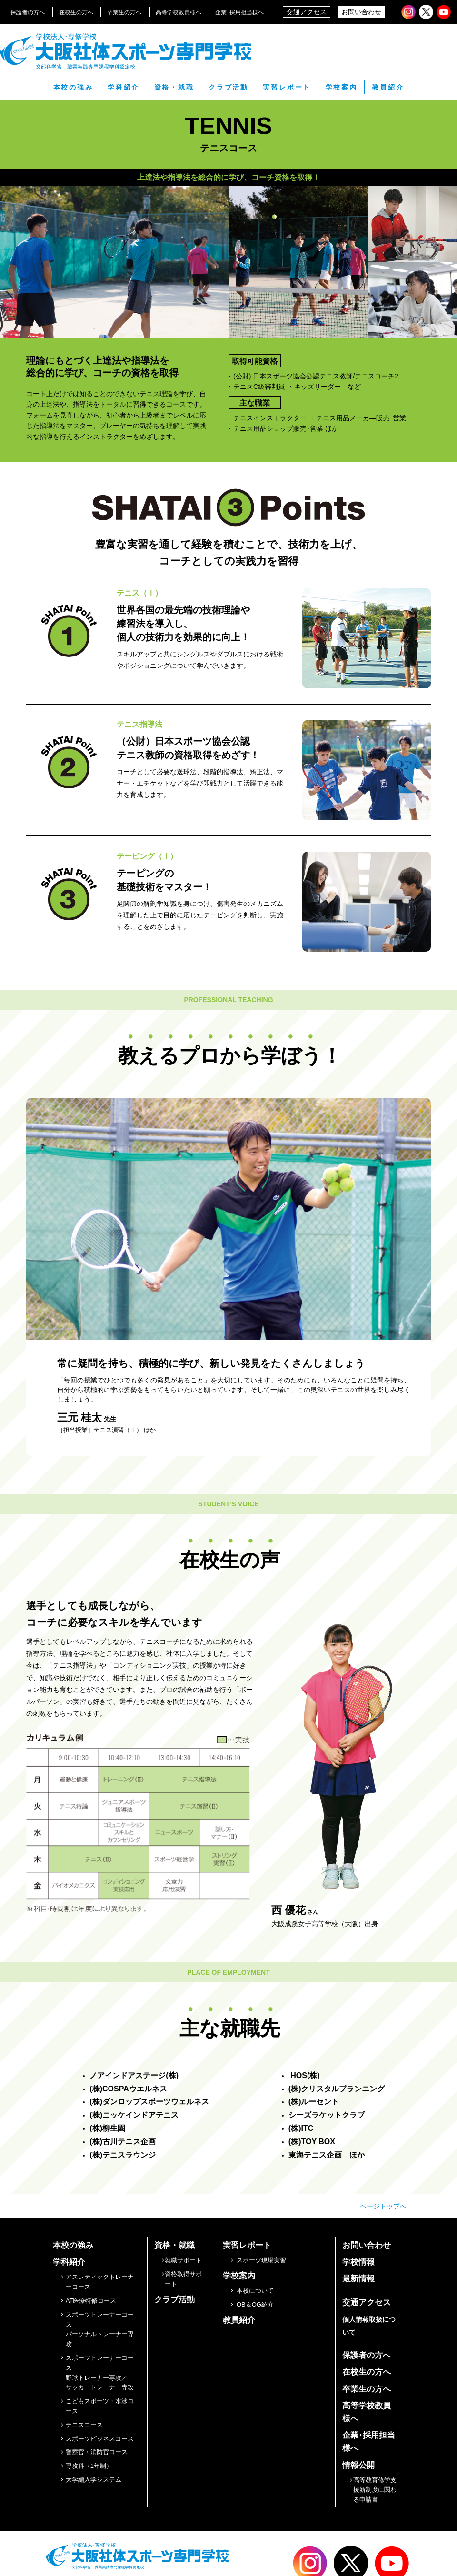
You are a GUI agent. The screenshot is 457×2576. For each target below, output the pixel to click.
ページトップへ (383, 2206)
